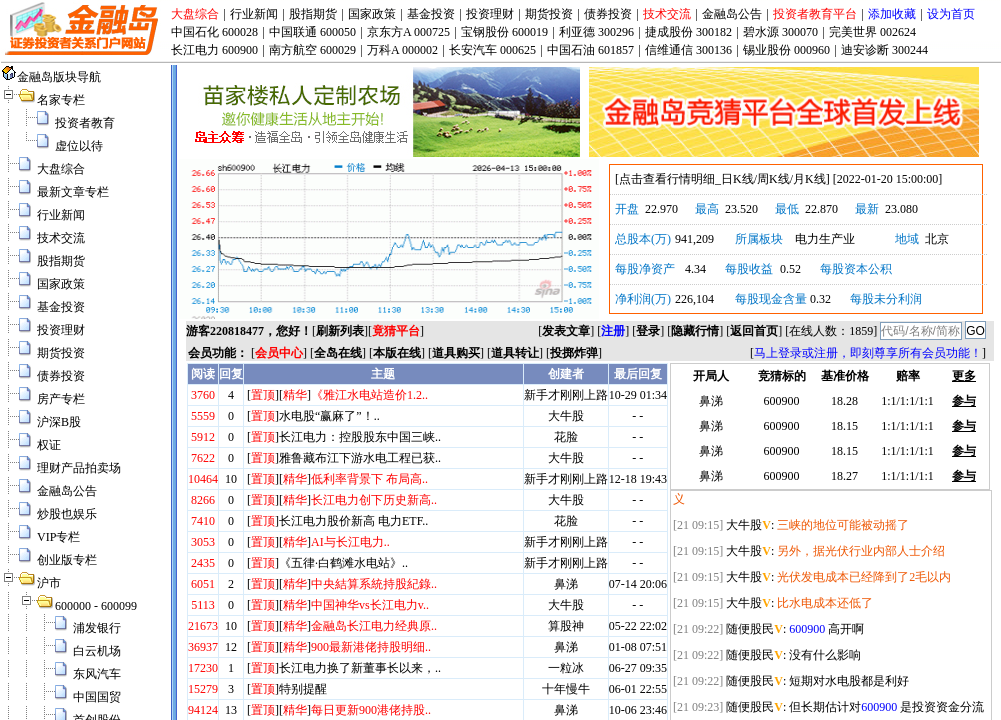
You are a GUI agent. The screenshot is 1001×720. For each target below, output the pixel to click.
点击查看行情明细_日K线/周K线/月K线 (722, 179)
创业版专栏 (67, 560)
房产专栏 (61, 399)
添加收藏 (892, 14)
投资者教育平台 (815, 14)
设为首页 (951, 14)
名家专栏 (61, 100)
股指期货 (313, 14)
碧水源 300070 (780, 32)
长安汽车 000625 (492, 50)
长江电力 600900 (214, 50)
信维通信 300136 (688, 50)
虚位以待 (79, 146)
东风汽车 (97, 674)
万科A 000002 (402, 50)
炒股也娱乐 (67, 514)
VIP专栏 (58, 537)
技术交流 (667, 14)
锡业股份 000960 (786, 50)
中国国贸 (97, 697)
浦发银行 (97, 628)
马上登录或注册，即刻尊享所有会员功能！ (868, 353)
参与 (964, 401)
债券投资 (608, 14)
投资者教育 (85, 123)
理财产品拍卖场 (79, 468)
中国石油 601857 (590, 50)
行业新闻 (254, 14)
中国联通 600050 (312, 32)
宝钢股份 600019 (504, 32)
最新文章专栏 (73, 192)
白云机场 (97, 651)
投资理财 (490, 14)
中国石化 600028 (214, 32)
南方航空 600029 (312, 50)
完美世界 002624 (872, 32)
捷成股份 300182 (688, 32)
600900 (807, 629)
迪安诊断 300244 (884, 50)
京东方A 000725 (408, 32)
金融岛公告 (732, 14)
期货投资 (549, 14)
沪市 (49, 583)
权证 (49, 445)
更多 (964, 376)
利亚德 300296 (596, 32)
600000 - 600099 (96, 606)
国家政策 (372, 14)
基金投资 (431, 14)
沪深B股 (59, 422)
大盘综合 (195, 14)
